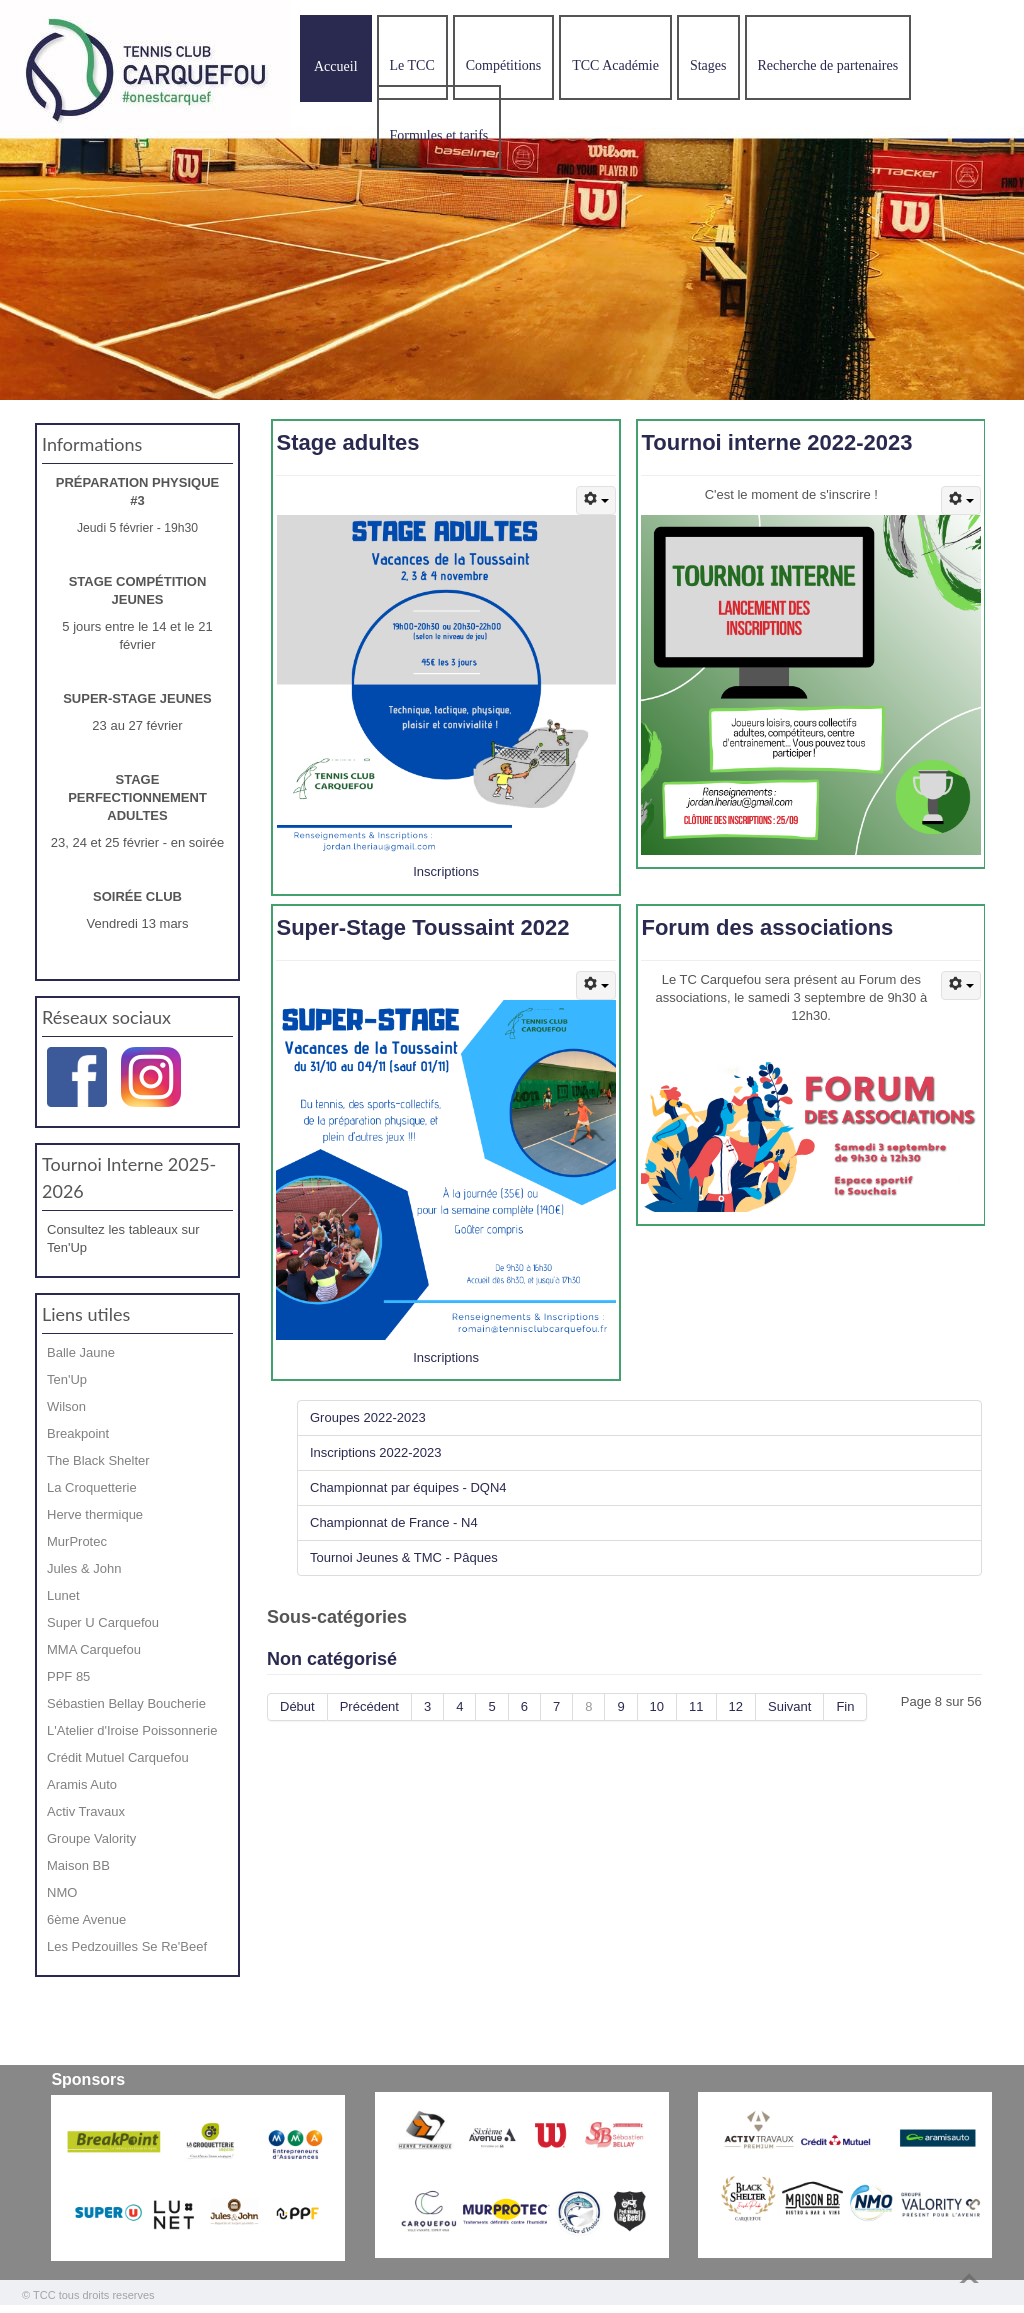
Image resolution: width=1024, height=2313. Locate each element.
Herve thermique (95, 1514)
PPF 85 (68, 1676)
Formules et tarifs (439, 135)
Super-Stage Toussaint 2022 (422, 927)
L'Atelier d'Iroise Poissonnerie (132, 1730)
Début (297, 1706)
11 (696, 1706)
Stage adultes (347, 442)
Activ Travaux (86, 1811)
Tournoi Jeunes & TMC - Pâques (404, 1557)
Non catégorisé (332, 1659)
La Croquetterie (92, 1487)
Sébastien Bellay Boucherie (126, 1703)
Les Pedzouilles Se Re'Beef (127, 1946)
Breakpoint (78, 1433)
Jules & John (84, 1568)
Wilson (66, 1406)
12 (736, 1706)
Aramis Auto (82, 1784)
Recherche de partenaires (828, 65)
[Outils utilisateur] (596, 500)
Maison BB (78, 1865)
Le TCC (412, 65)
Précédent (369, 1706)
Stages (708, 65)
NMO (62, 1892)
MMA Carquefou (94, 1649)
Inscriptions (446, 871)
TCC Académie (615, 65)
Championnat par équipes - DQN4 (408, 1487)
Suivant (789, 1706)
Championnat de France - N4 (394, 1522)
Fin (845, 1706)
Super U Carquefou (103, 1622)
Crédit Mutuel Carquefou (118, 1757)
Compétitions (503, 65)
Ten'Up (67, 1379)
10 (657, 1706)
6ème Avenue (86, 1919)
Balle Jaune (81, 1352)
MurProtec (77, 1541)
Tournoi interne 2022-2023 (776, 442)
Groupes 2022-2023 (368, 1417)
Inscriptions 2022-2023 (376, 1452)
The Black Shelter (98, 1460)
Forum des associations (767, 927)
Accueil (336, 66)
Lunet (63, 1595)
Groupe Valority (91, 1838)
